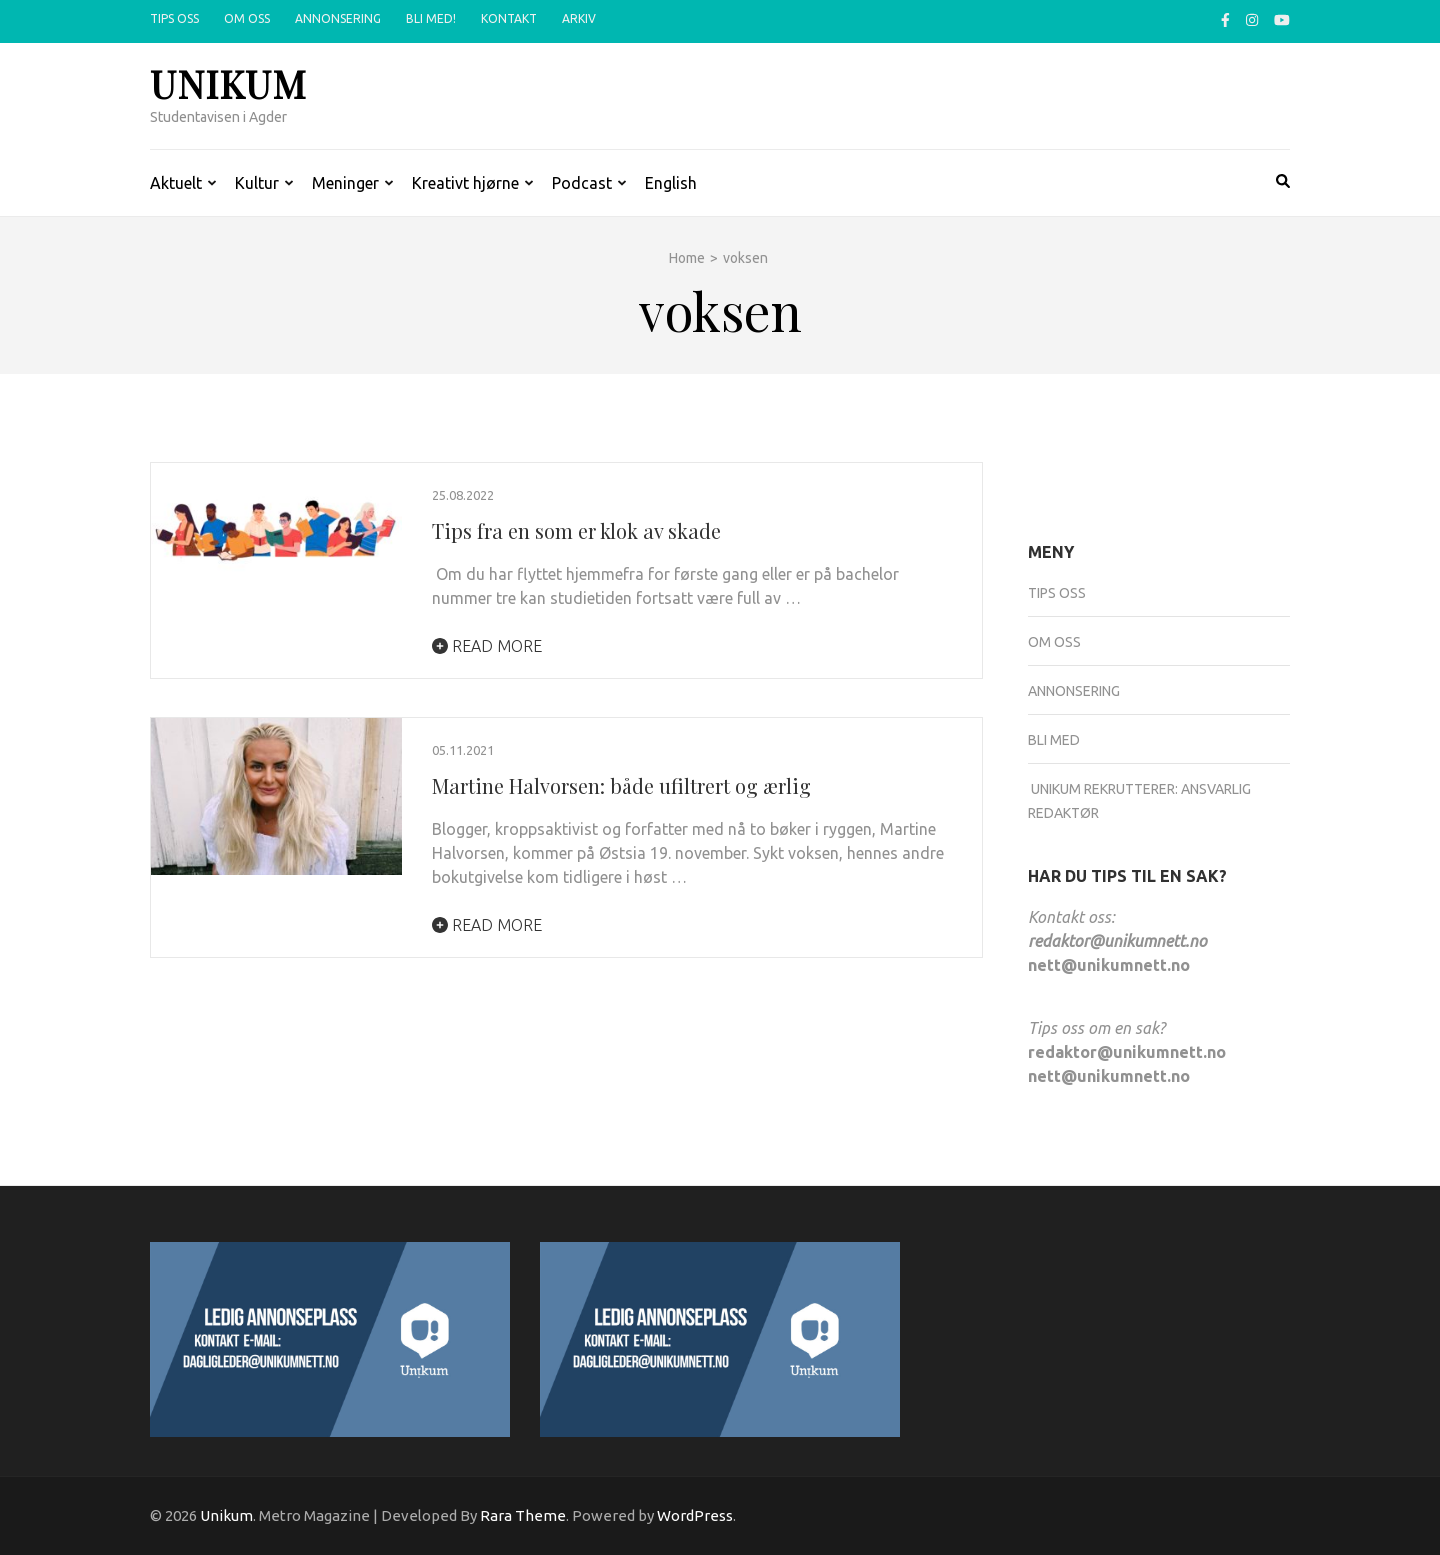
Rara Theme (523, 1515)
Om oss (247, 18)
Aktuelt (176, 183)
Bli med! (431, 18)
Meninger (345, 183)
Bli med (1054, 740)
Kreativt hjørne (465, 183)
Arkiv (579, 18)
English (671, 183)
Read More (487, 646)
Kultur (257, 183)
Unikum (228, 83)
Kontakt (509, 18)
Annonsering (338, 18)
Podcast (582, 183)
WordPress (695, 1515)
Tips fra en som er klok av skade (576, 530)
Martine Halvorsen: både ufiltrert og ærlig (624, 785)
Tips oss (174, 18)
